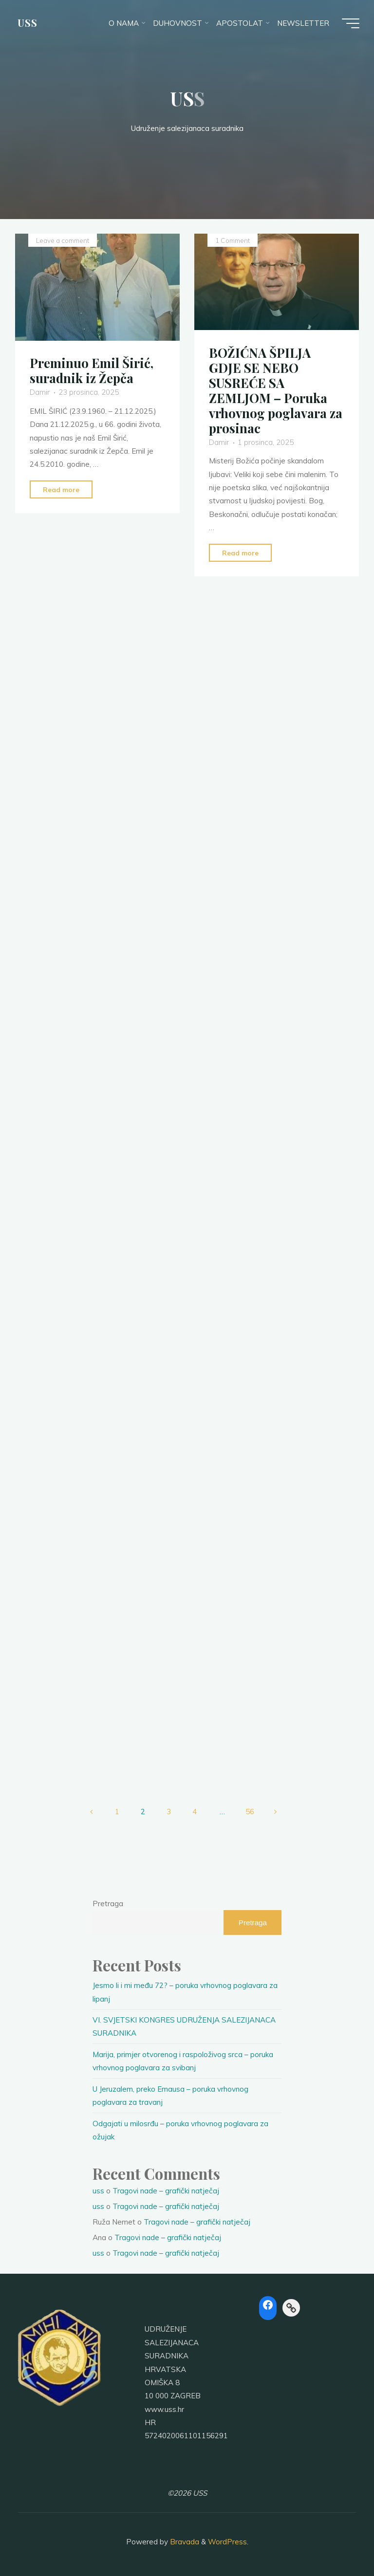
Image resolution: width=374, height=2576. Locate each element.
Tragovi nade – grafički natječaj (165, 2190)
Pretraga (108, 1903)
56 (249, 1811)
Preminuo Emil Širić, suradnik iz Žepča (91, 370)
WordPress (227, 2541)
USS (27, 23)
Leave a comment (62, 240)
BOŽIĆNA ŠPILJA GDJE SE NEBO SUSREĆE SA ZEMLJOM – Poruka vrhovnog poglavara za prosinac (275, 390)
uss (98, 2190)
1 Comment (232, 240)
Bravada (183, 2541)
